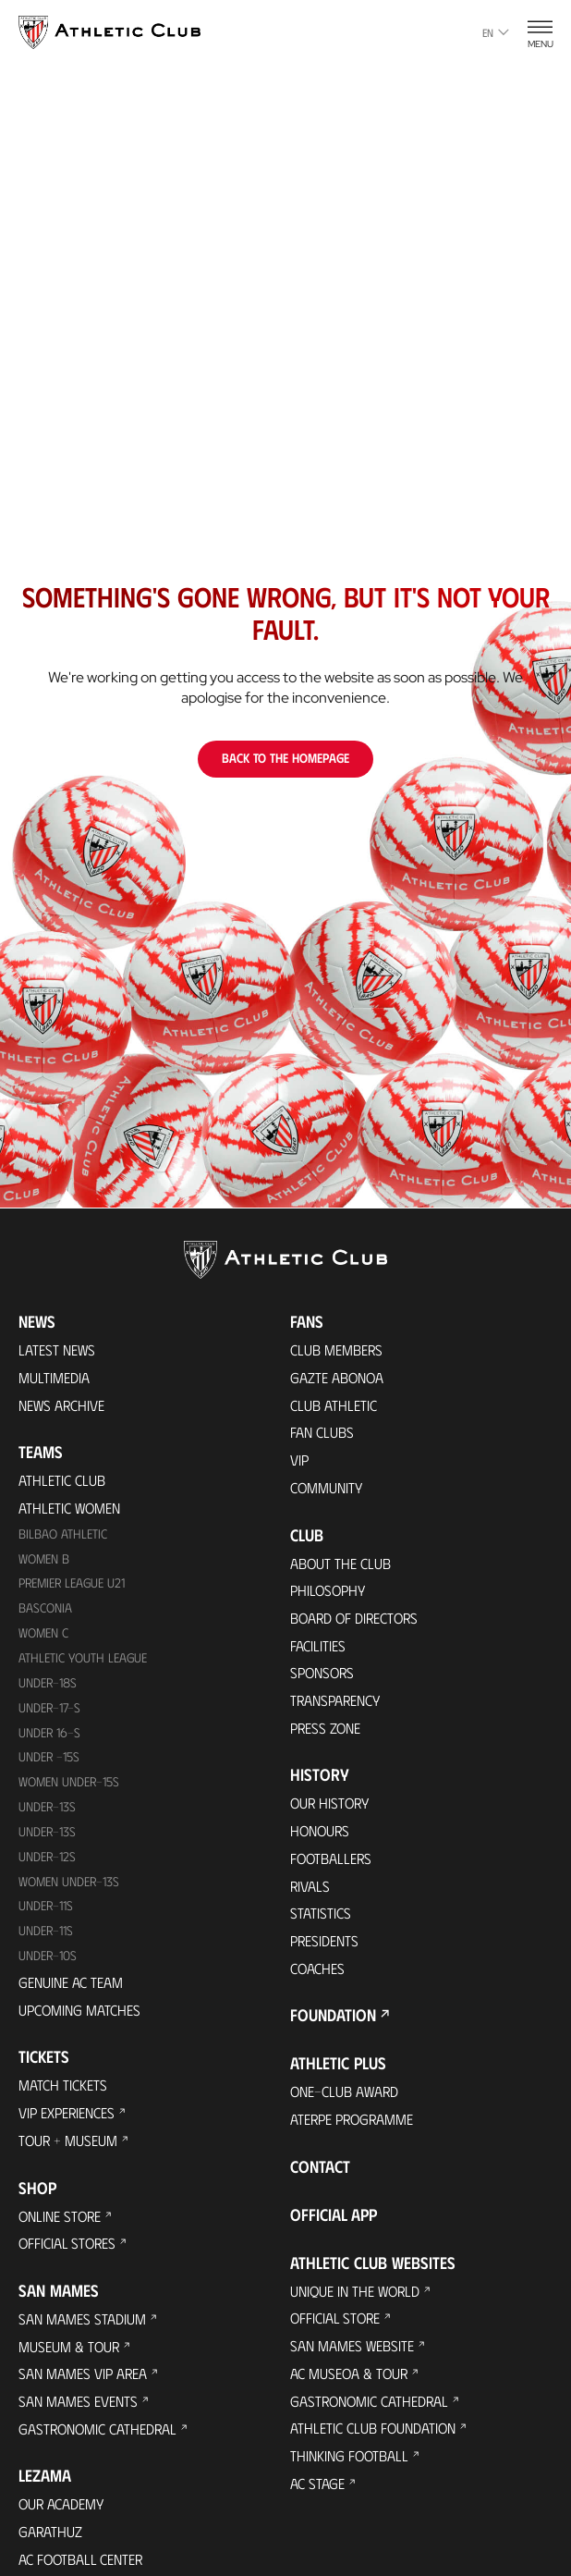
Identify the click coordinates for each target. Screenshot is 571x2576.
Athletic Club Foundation (373, 2435)
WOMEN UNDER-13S (70, 1885)
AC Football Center (81, 2566)
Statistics (320, 1917)
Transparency (336, 1702)
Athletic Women (69, 1508)
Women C (43, 1635)
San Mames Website (352, 2352)
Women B (44, 1560)
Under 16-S (50, 1735)
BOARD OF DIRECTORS (356, 1619)
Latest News (56, 1349)
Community (327, 1488)
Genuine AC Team (70, 1985)
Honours (321, 1834)
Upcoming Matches (79, 2013)
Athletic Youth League (83, 1660)
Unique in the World (356, 2296)
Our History (331, 1806)
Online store (60, 2220)
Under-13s (48, 1810)
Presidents (324, 1945)
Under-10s (48, 1960)
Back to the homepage (285, 758)
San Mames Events (78, 2407)
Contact (320, 2172)
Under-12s (48, 1860)
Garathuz (50, 2538)
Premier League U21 (73, 1585)
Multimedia (54, 1377)
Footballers (332, 1862)
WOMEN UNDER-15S (70, 1785)
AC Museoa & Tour (350, 2379)
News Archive (61, 1405)
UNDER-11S (47, 1910)
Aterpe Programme (353, 2124)
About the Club (341, 1564)
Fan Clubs (322, 1432)
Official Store (336, 2324)
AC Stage (317, 2490)
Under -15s (49, 1760)
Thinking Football (350, 2463)
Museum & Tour (69, 2352)
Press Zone (326, 1730)
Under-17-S (50, 1710)
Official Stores (68, 2248)
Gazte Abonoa (337, 1377)
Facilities (318, 1647)
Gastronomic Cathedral (99, 2435)
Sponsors (323, 1675)
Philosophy (329, 1592)
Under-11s (47, 1935)
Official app (333, 2220)
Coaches (318, 1972)
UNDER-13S (48, 1835)
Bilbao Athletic (62, 1535)
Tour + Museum (68, 2144)
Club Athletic (333, 1405)
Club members (336, 1349)
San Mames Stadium (82, 2324)
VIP (299, 1460)
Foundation (333, 2020)
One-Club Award (345, 2096)
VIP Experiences (66, 2117)
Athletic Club (61, 1481)
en (495, 32)
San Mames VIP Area (83, 2379)
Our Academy (62, 2511)
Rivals (310, 1889)
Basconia (45, 1610)
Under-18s (48, 1685)
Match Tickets (62, 2089)
